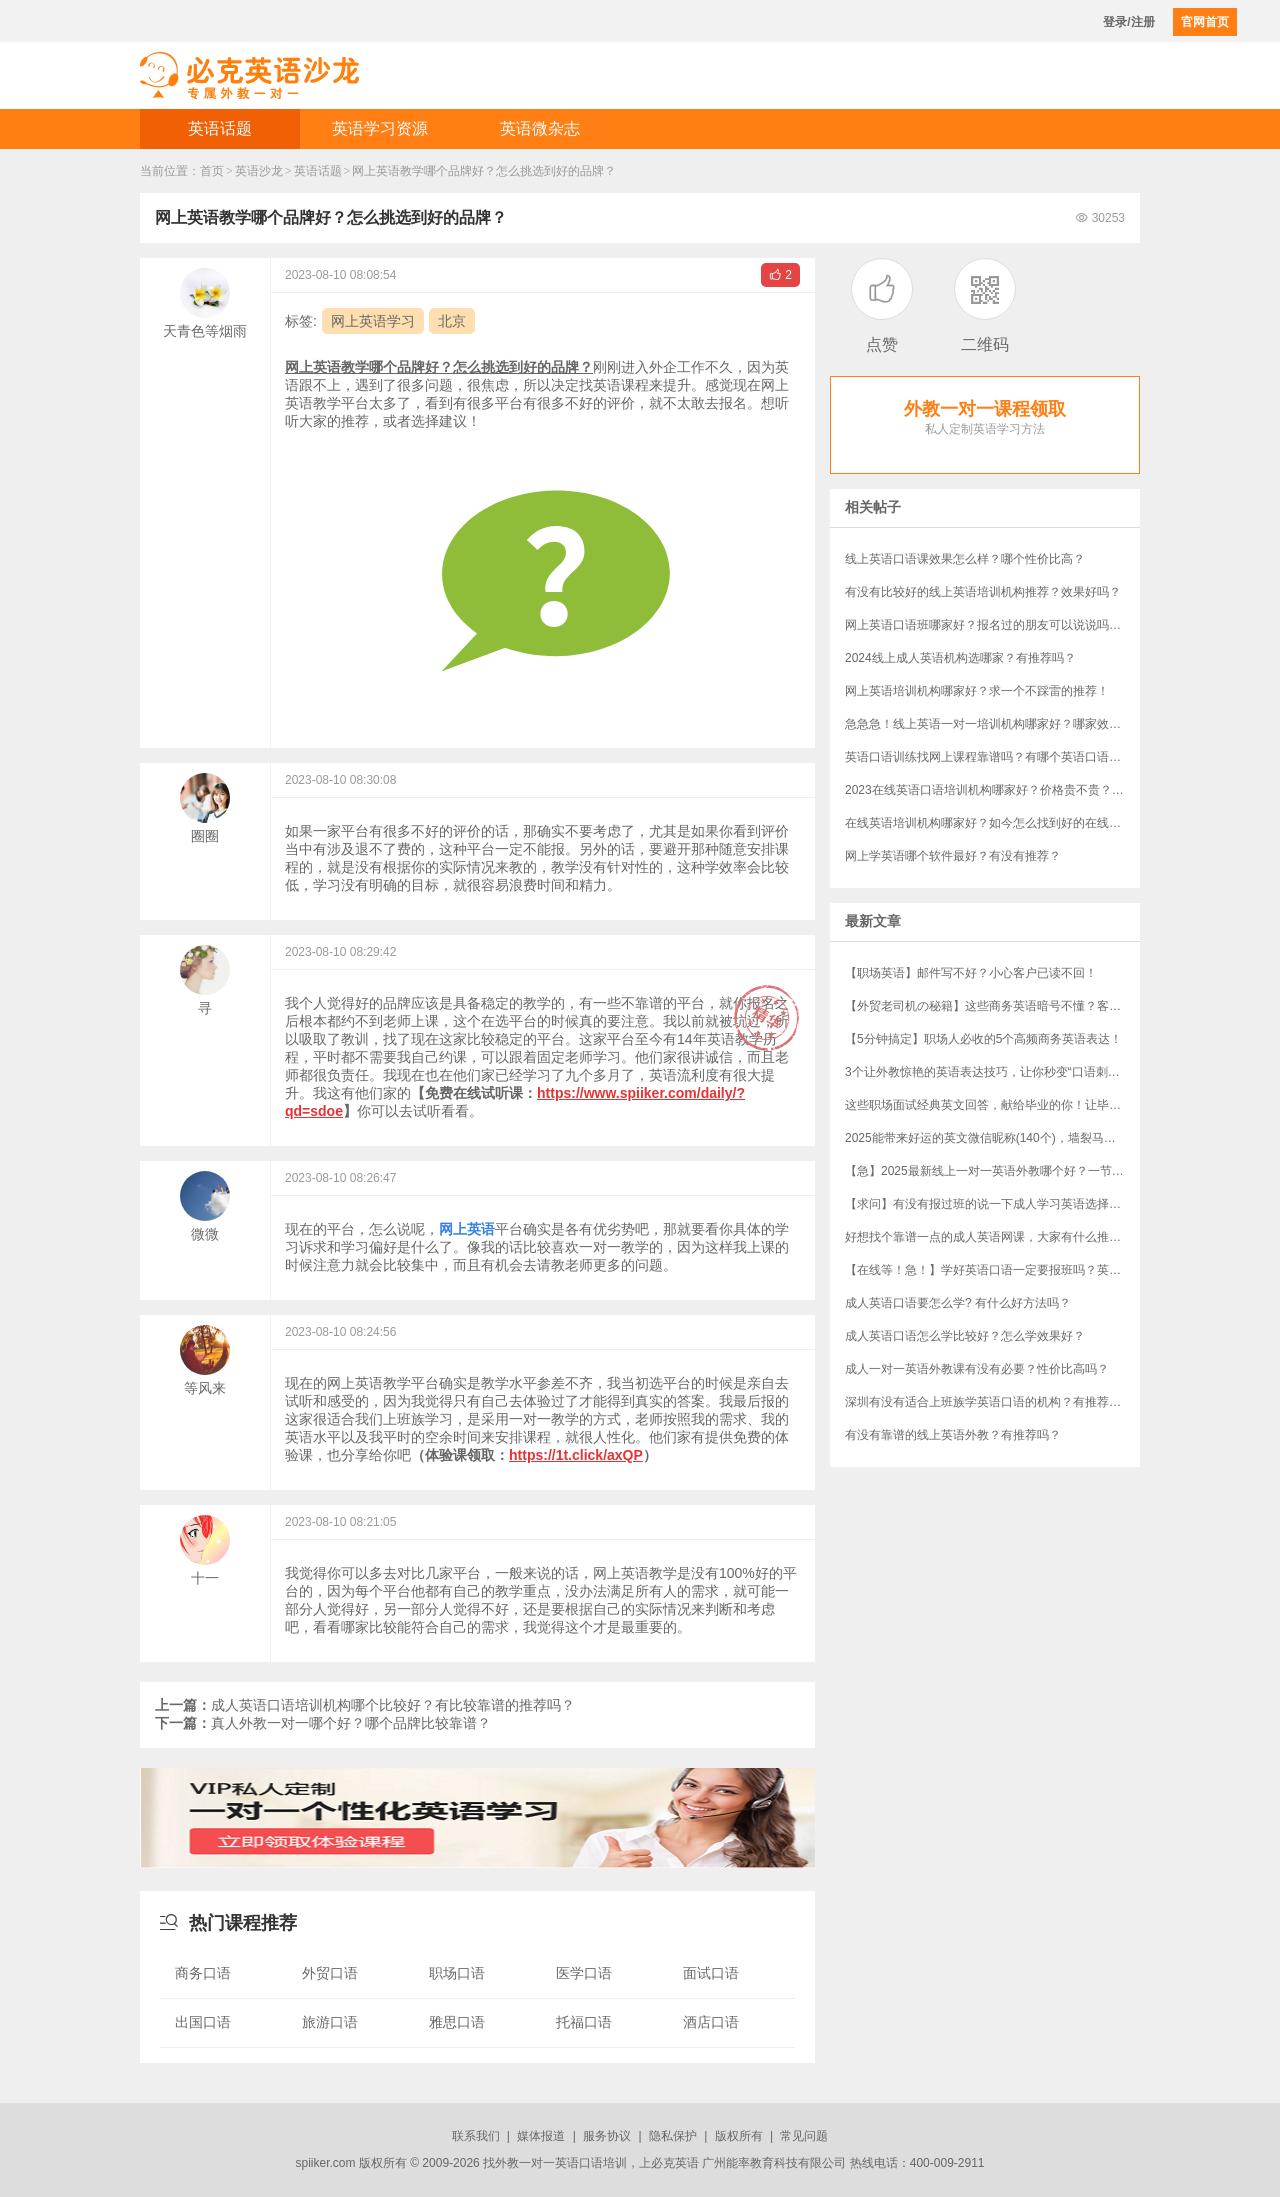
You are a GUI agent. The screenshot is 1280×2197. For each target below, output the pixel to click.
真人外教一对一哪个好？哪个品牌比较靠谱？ (323, 1723)
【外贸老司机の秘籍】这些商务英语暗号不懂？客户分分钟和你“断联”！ (992, 1006)
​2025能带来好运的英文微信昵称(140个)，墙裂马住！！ (992, 1138)
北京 (452, 321)
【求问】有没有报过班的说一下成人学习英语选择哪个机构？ (992, 1204)
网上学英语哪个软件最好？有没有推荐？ (953, 856)
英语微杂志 (540, 128)
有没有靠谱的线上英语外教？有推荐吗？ (953, 1435)
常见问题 (804, 2136)
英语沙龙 (259, 171)
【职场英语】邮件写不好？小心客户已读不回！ (971, 973)
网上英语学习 (373, 321)
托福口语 (584, 2022)
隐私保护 (673, 2136)
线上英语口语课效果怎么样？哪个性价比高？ (965, 559)
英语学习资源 (380, 128)
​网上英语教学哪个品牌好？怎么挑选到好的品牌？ (484, 171)
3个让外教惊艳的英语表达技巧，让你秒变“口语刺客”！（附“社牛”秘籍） (992, 1072)
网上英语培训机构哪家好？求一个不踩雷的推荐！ (977, 691)
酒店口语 (711, 2022)
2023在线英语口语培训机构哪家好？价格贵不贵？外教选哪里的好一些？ (992, 790)
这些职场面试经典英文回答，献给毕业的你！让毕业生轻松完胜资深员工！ (992, 1105)
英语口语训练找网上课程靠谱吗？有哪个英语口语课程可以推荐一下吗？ (992, 757)
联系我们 (476, 2136)
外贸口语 (330, 1973)
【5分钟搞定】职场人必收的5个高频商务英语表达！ (983, 1039)
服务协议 (607, 2136)
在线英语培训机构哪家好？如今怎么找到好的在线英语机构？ (992, 823)
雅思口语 (457, 2022)
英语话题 (220, 128)
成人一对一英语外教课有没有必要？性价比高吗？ (977, 1369)
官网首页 (1205, 22)
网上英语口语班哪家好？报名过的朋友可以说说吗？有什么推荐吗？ (992, 625)
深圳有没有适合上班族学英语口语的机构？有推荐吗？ (989, 1402)
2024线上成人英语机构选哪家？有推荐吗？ (960, 658)
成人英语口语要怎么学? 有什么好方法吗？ (958, 1303)
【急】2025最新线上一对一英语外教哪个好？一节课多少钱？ (992, 1171)
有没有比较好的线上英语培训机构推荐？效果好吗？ (983, 592)
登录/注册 (1128, 22)
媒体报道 (541, 2136)
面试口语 (711, 1973)
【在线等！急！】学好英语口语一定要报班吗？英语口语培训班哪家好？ (992, 1270)
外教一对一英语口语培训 (561, 2163)
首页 (212, 171)
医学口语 (584, 1973)
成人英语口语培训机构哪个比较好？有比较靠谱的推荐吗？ (365, 1705)
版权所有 (739, 2136)
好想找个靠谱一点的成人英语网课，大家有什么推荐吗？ (992, 1237)
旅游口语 (330, 2022)
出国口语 (203, 2022)
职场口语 (457, 1973)
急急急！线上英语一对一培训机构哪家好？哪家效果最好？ (992, 724)
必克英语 (675, 2163)
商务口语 (203, 1973)
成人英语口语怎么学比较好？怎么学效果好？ (965, 1336)
